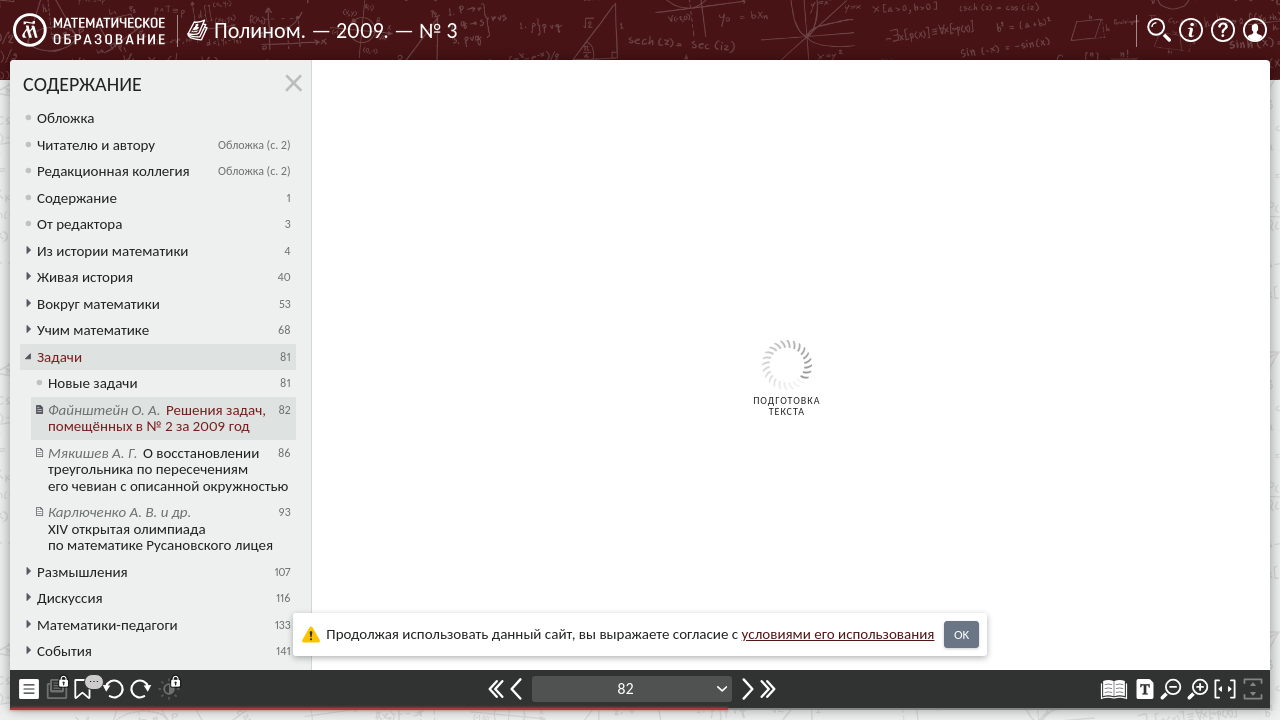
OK (961, 634)
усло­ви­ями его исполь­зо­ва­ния (838, 634)
